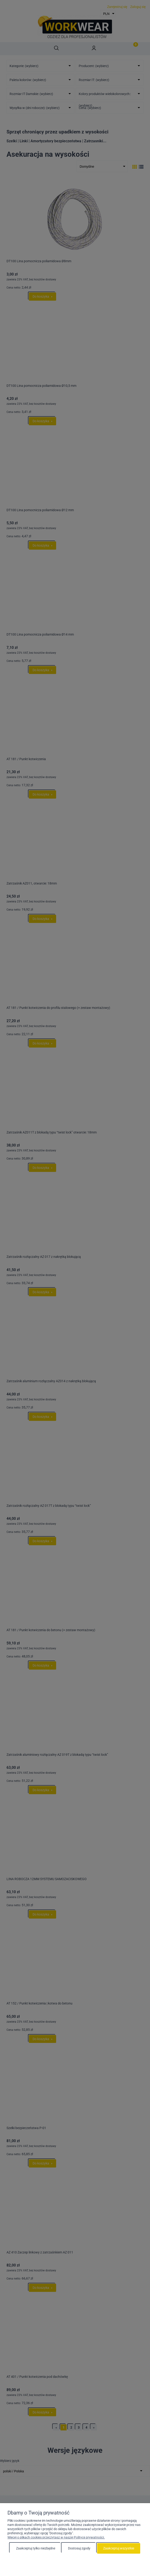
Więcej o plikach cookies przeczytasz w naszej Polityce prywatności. (56, 2537)
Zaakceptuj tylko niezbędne (35, 2548)
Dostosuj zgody (79, 2548)
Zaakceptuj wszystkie (118, 2548)
